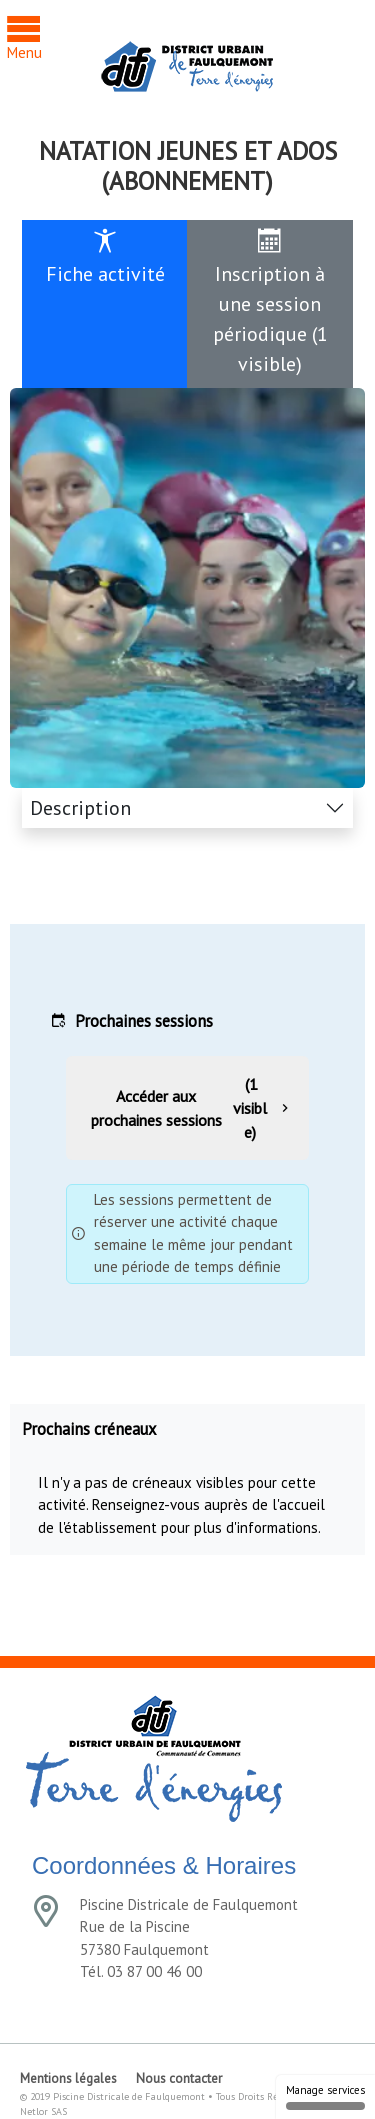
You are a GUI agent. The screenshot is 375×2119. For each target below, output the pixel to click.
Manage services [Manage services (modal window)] (325, 2096)
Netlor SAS (43, 2111)
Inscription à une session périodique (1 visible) (270, 302)
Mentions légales (68, 2078)
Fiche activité (105, 257)
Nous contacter (179, 2078)
